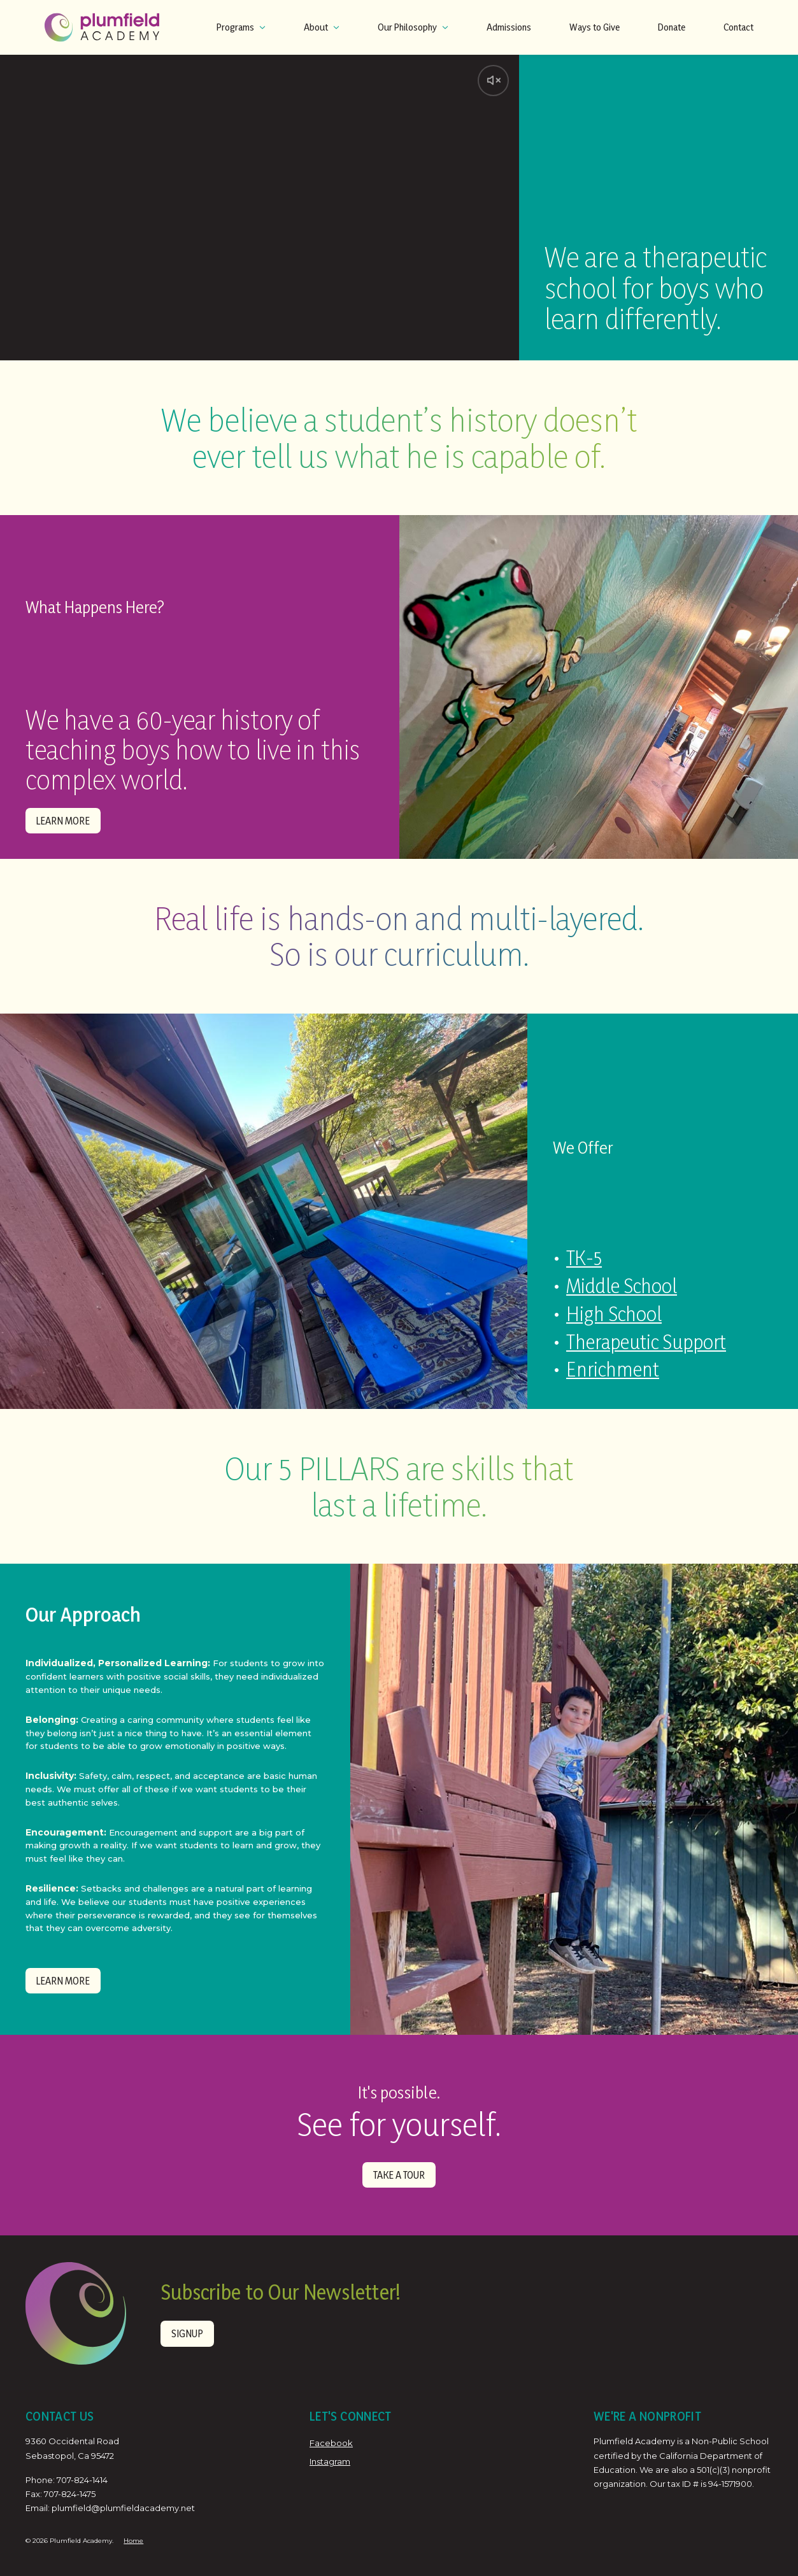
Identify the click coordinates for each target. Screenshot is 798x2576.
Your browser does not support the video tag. (259, 207)
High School (611, 1315)
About (321, 27)
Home (133, 2537)
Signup (185, 2330)
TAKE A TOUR (399, 2171)
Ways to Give (594, 27)
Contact (738, 27)
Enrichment (610, 1368)
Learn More (60, 819)
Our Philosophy (413, 27)
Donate (671, 27)
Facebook (331, 2440)
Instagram (330, 2457)
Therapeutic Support (644, 1342)
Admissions (509, 27)
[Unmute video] (492, 81)
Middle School (619, 1288)
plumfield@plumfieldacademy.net (123, 2505)
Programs (241, 27)
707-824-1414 (82, 2476)
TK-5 (582, 1261)
